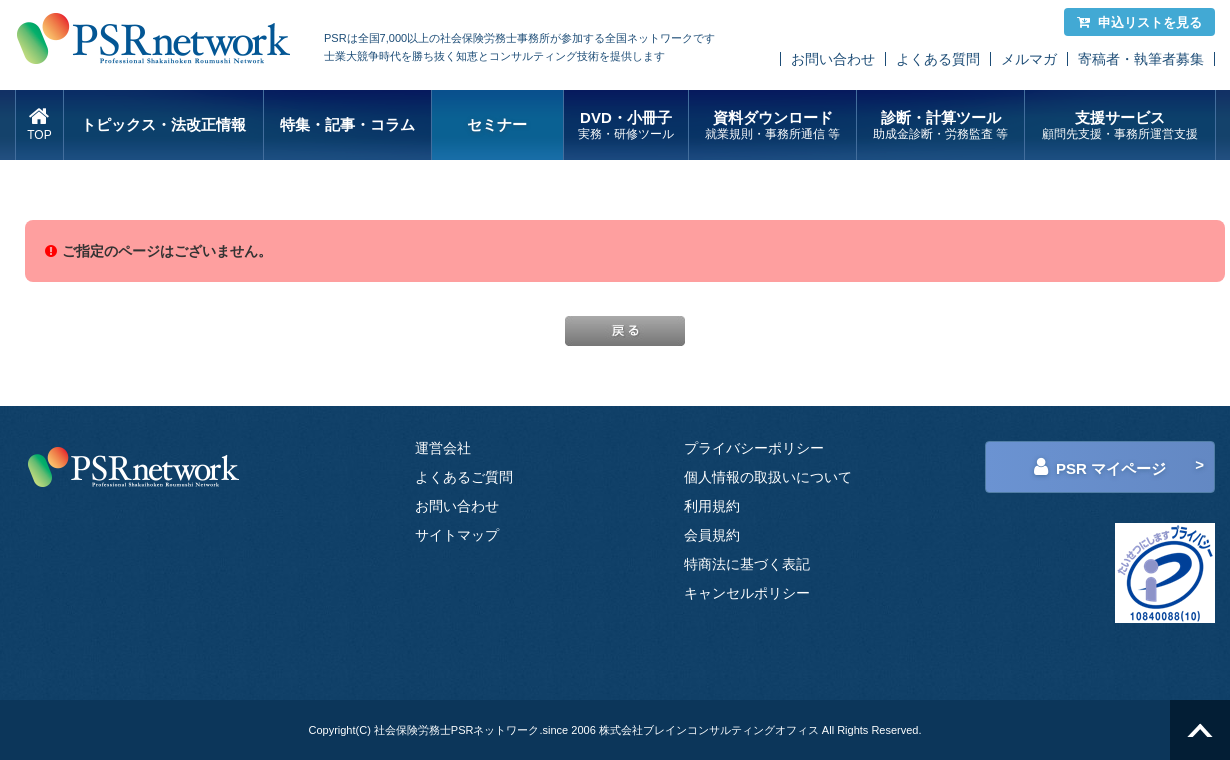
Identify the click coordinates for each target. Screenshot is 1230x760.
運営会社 (443, 448)
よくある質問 (938, 59)
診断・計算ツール (940, 125)
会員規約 (712, 535)
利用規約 (712, 506)
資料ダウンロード (772, 125)
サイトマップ (457, 535)
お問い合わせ (833, 59)
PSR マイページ (1100, 467)
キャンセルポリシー (747, 593)
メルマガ (1029, 59)
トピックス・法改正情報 (163, 124)
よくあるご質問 (464, 477)
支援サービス (1119, 125)
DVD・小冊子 (626, 125)
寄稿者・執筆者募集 (1141, 59)
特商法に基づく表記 (747, 564)
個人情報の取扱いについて (768, 477)
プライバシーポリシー (754, 448)
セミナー (497, 124)
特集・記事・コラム (347, 124)
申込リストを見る (1139, 22)
